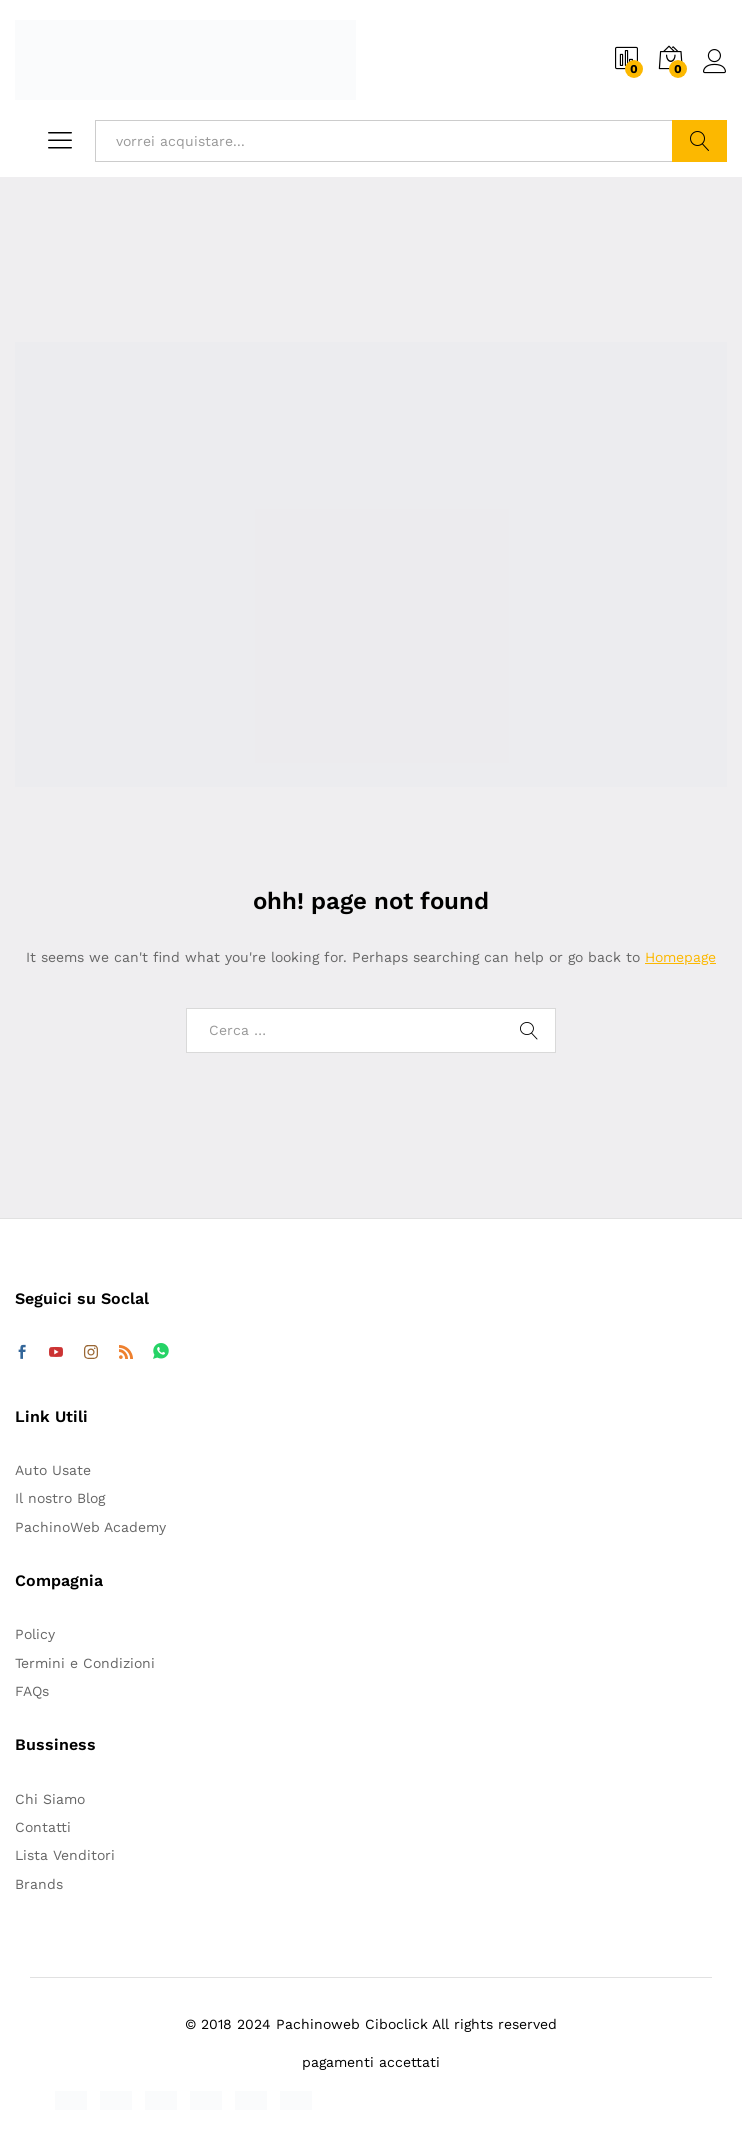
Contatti (43, 1827)
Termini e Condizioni (85, 1663)
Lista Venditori (65, 1855)
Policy (35, 1634)
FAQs (32, 1691)
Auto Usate (53, 1470)
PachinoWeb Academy (90, 1527)
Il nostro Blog (60, 1498)
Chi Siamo (50, 1799)
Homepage (680, 957)
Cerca (699, 141)
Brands (39, 1884)
